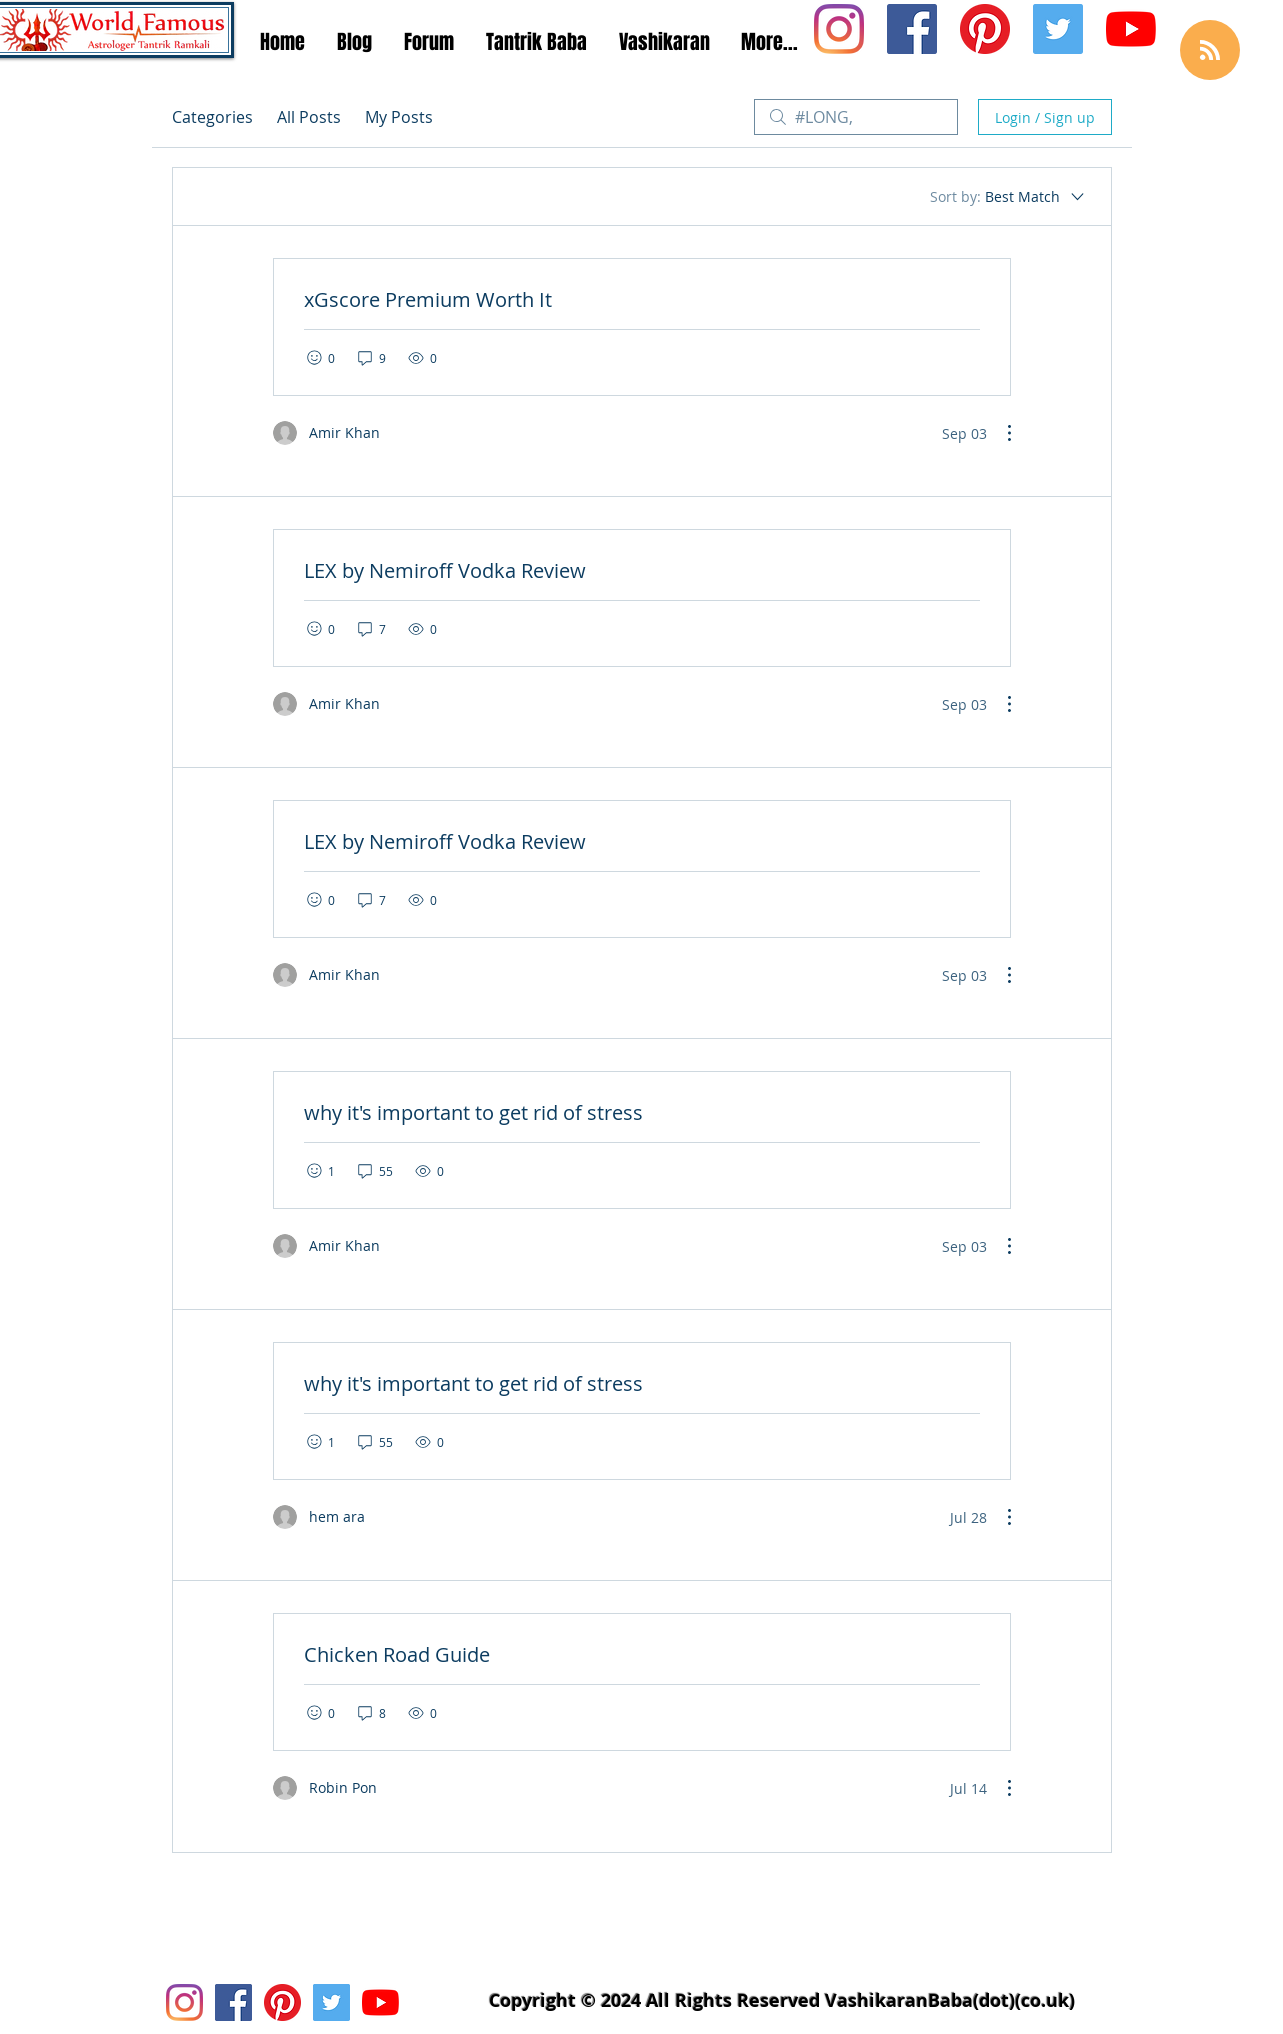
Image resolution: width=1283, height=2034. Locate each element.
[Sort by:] (1008, 197)
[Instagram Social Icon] (839, 29)
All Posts (309, 117)
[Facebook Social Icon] (912, 29)
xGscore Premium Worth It (428, 299)
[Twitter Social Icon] (1058, 29)
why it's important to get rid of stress (473, 1112)
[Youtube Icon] (1131, 29)
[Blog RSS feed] (1210, 51)
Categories (212, 117)
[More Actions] (999, 433)
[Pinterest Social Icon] (985, 29)
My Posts (399, 117)
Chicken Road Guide (397, 1654)
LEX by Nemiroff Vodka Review (445, 570)
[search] (856, 117)
